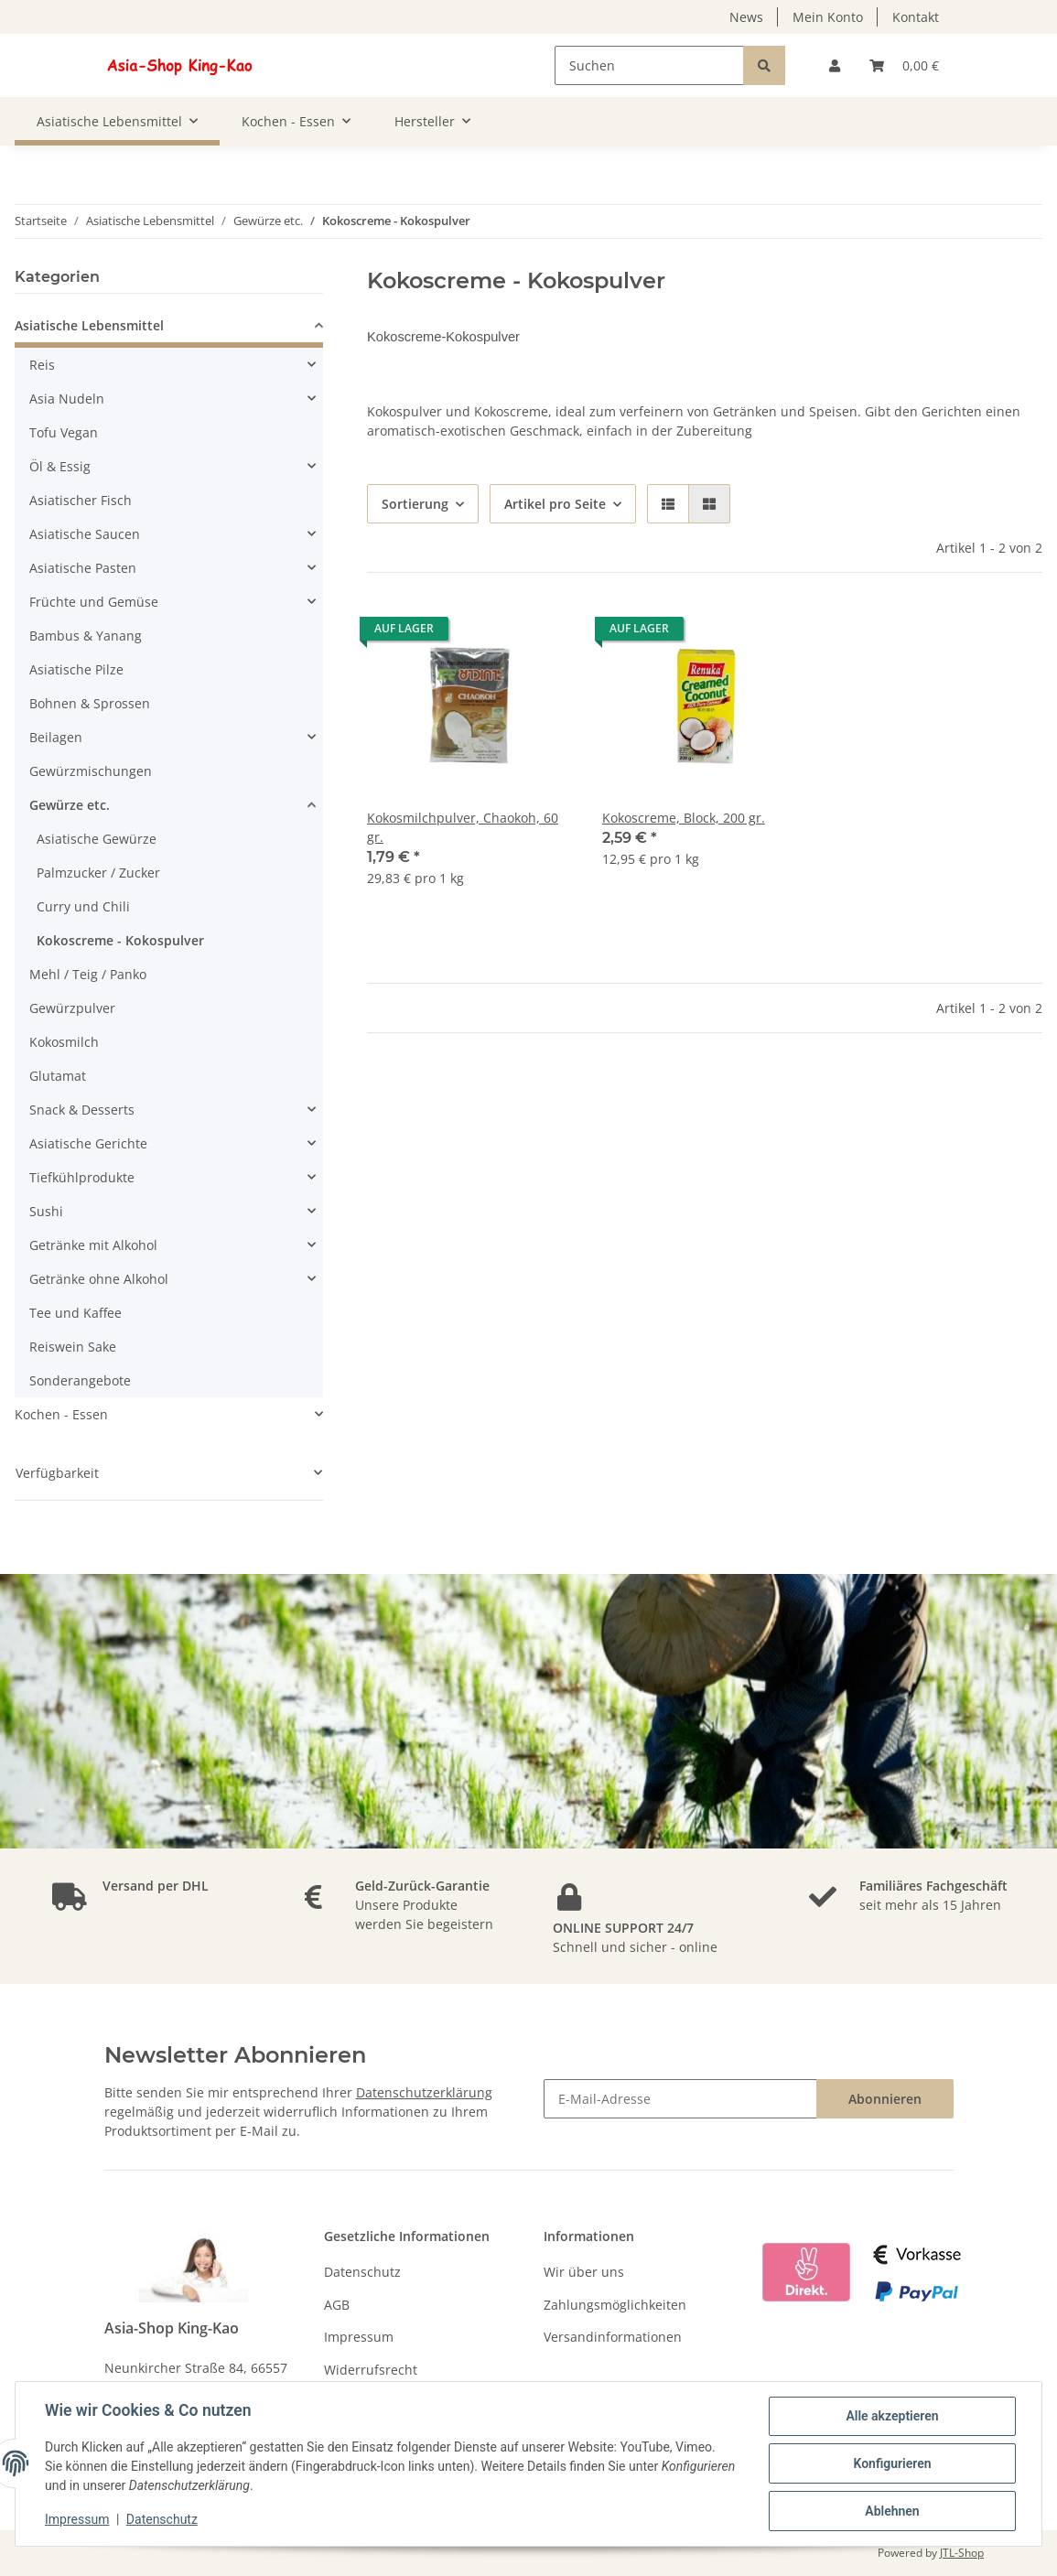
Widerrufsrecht (370, 2369)
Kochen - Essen (61, 1414)
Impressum (359, 2336)
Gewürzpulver (72, 1008)
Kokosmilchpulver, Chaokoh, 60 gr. (462, 827)
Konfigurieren (892, 2463)
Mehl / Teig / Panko (87, 974)
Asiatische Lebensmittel (89, 325)
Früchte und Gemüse (93, 601)
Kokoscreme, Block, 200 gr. (683, 817)
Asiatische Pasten (82, 568)
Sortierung (415, 503)
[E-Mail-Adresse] (680, 2098)
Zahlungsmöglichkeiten (615, 2304)
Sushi (46, 1211)
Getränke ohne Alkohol (98, 1279)
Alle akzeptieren (892, 2416)
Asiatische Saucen (84, 534)
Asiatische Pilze (76, 669)
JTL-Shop (962, 2552)
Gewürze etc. (69, 805)
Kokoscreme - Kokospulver (120, 940)
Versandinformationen (613, 2336)
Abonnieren (885, 2098)
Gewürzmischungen (90, 771)
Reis (42, 364)
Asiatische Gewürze (96, 838)
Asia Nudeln (66, 398)
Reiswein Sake (72, 1346)
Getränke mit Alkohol (93, 1245)
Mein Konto (828, 17)
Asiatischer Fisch (80, 500)
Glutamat (57, 1075)
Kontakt (915, 17)
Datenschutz (362, 2271)
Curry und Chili (83, 906)
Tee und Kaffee (75, 1312)
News (746, 17)
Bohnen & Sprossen (89, 703)
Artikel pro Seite (555, 503)
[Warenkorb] (904, 65)
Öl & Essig (60, 466)
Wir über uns (584, 2271)
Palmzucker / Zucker (98, 872)
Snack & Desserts (82, 1109)
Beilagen (55, 737)
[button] (834, 65)
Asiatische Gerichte (88, 1143)
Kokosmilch (64, 1042)
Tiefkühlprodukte (82, 1177)
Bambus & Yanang (85, 635)
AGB (337, 2304)
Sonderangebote (80, 1380)
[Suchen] (649, 65)
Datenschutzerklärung (424, 2092)
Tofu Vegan (63, 432)
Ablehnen (892, 2511)
